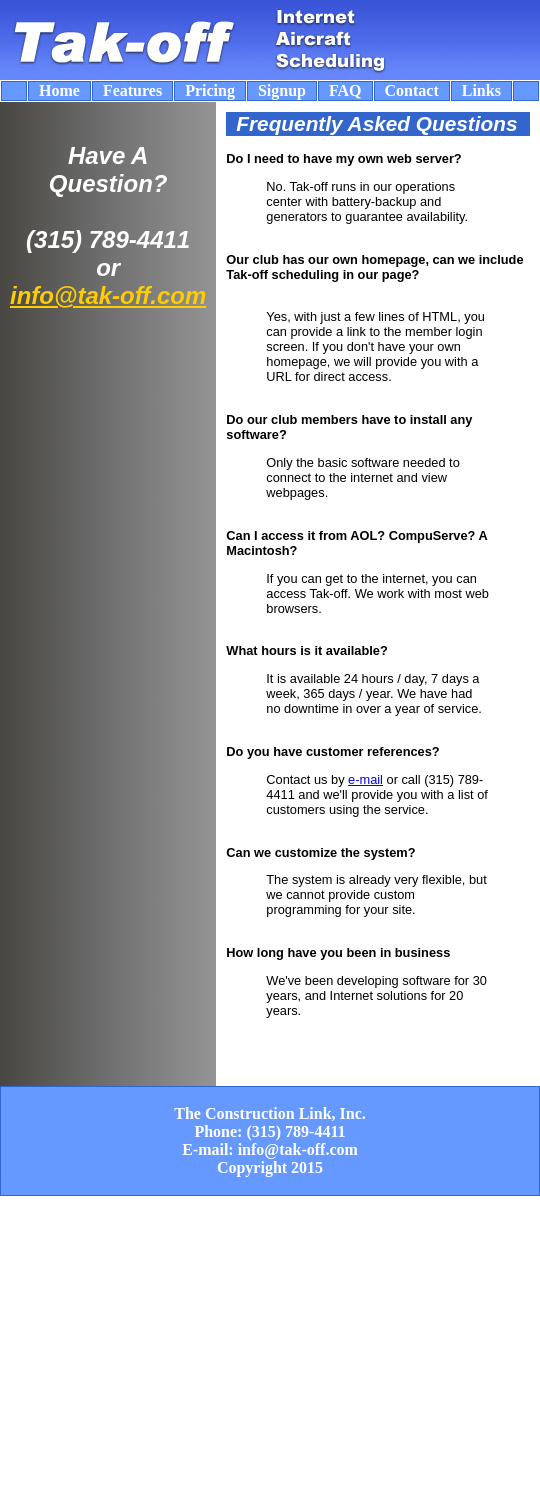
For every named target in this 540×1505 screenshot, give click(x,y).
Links (481, 90)
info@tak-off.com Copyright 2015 (287, 1158)
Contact (412, 90)
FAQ (345, 90)
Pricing (210, 90)
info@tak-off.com (108, 295)
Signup (282, 90)
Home (59, 90)
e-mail (365, 779)
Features (132, 90)
